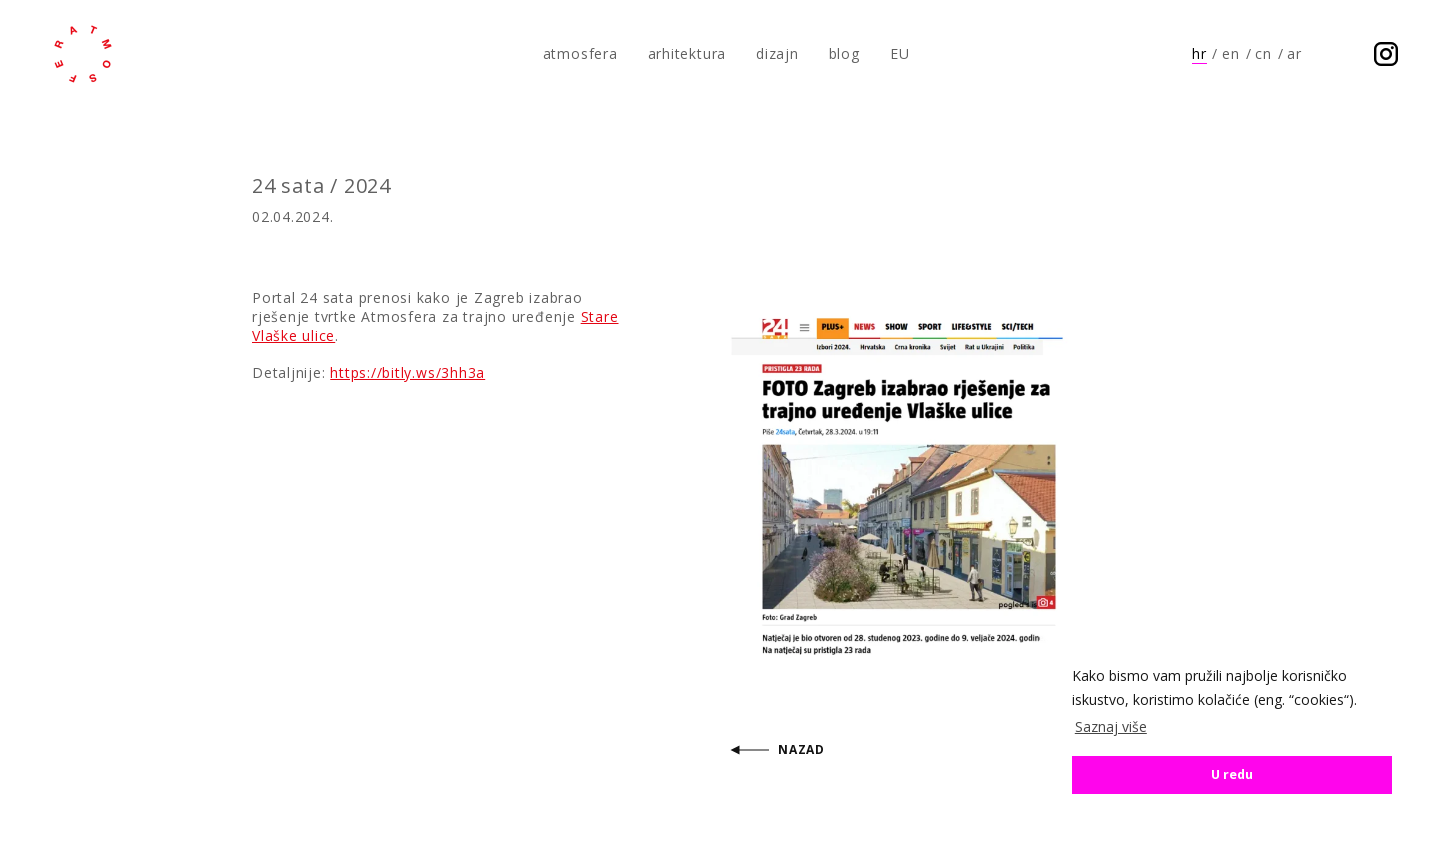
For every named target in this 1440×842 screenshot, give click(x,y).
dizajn (777, 53)
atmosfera (83, 54)
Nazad (801, 749)
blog (844, 53)
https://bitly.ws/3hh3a (407, 372)
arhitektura (687, 53)
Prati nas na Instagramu (1386, 54)
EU (900, 53)
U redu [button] (1232, 774)
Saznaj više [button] (1111, 726)
